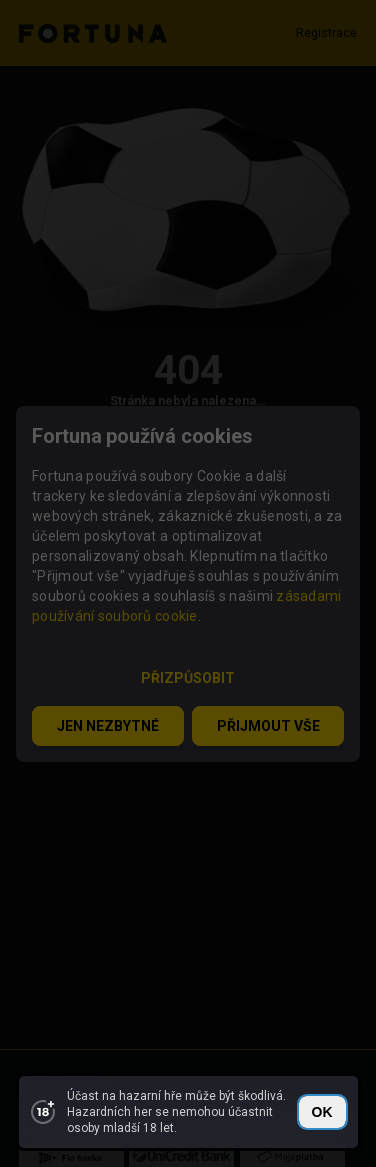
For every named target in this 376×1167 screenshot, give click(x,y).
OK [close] (322, 1112)
